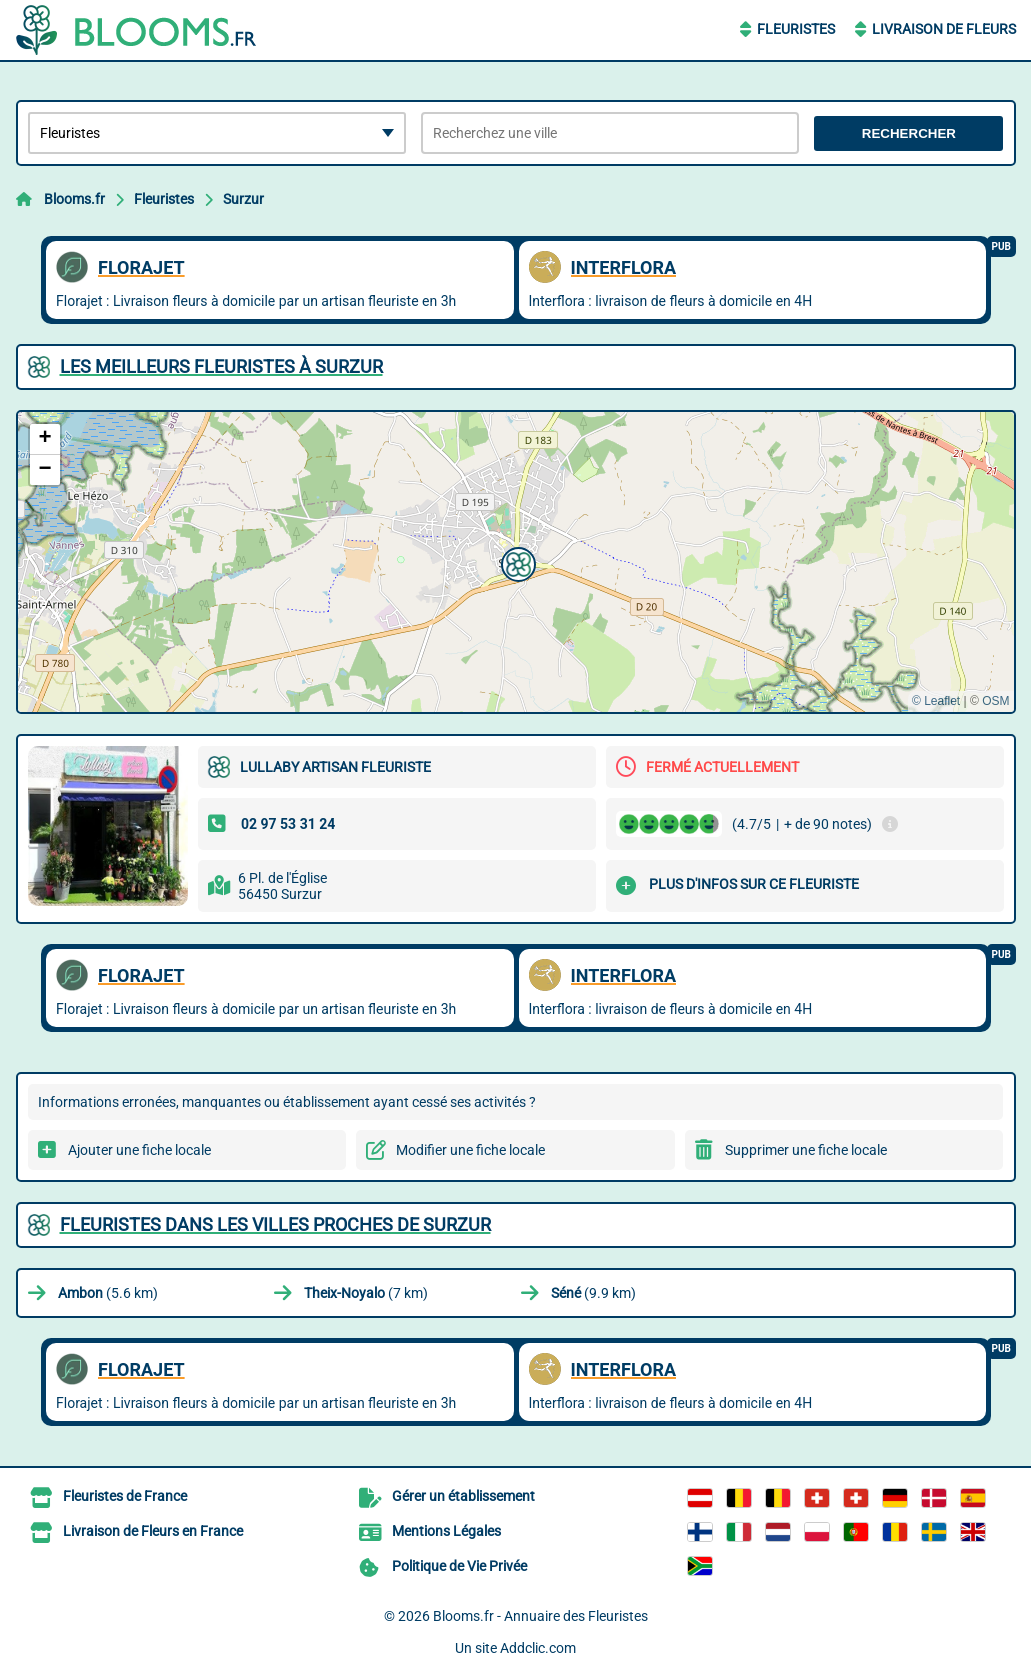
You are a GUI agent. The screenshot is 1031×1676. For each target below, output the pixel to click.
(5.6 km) (108, 1293)
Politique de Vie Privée (459, 1566)
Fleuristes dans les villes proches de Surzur (275, 1224)
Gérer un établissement (463, 1496)
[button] (516, 562)
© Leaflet (936, 701)
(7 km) (366, 1293)
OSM (995, 701)
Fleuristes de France (125, 1496)
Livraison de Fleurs (944, 29)
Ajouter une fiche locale (139, 1150)
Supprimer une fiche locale (806, 1150)
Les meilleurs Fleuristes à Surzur (221, 366)
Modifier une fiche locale (470, 1150)
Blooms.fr (74, 199)
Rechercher (909, 133)
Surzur (243, 199)
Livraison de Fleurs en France (153, 1531)
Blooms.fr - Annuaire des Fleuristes (540, 1616)
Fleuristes (796, 29)
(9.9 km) (593, 1293)
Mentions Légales (446, 1531)
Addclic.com (538, 1648)
